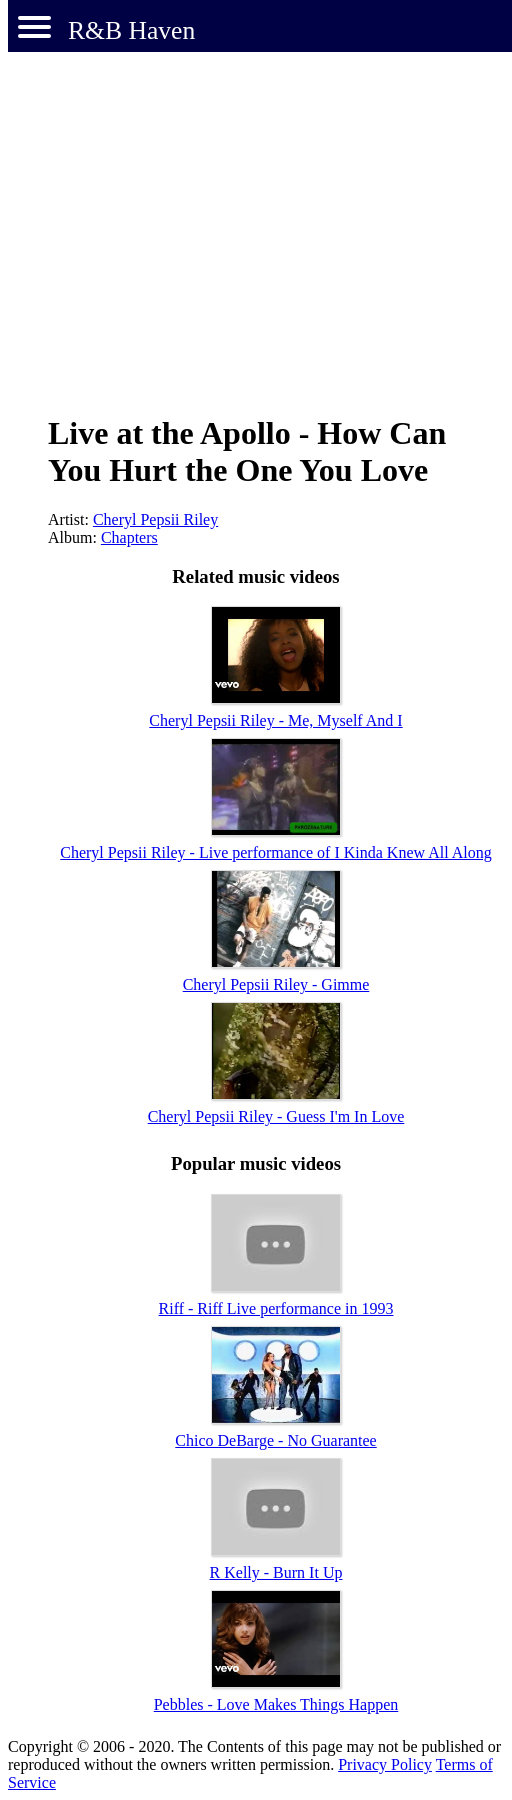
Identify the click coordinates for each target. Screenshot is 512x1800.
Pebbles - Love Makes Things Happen (276, 1704)
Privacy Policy (385, 1764)
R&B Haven (131, 30)
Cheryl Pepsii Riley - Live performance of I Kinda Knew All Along (275, 852)
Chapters (129, 537)
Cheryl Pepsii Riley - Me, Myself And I (275, 720)
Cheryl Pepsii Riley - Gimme (276, 984)
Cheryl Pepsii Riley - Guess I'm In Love (276, 1116)
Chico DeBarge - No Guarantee (275, 1440)
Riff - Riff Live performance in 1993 (276, 1308)
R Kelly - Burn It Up (276, 1572)
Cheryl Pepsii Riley (155, 519)
